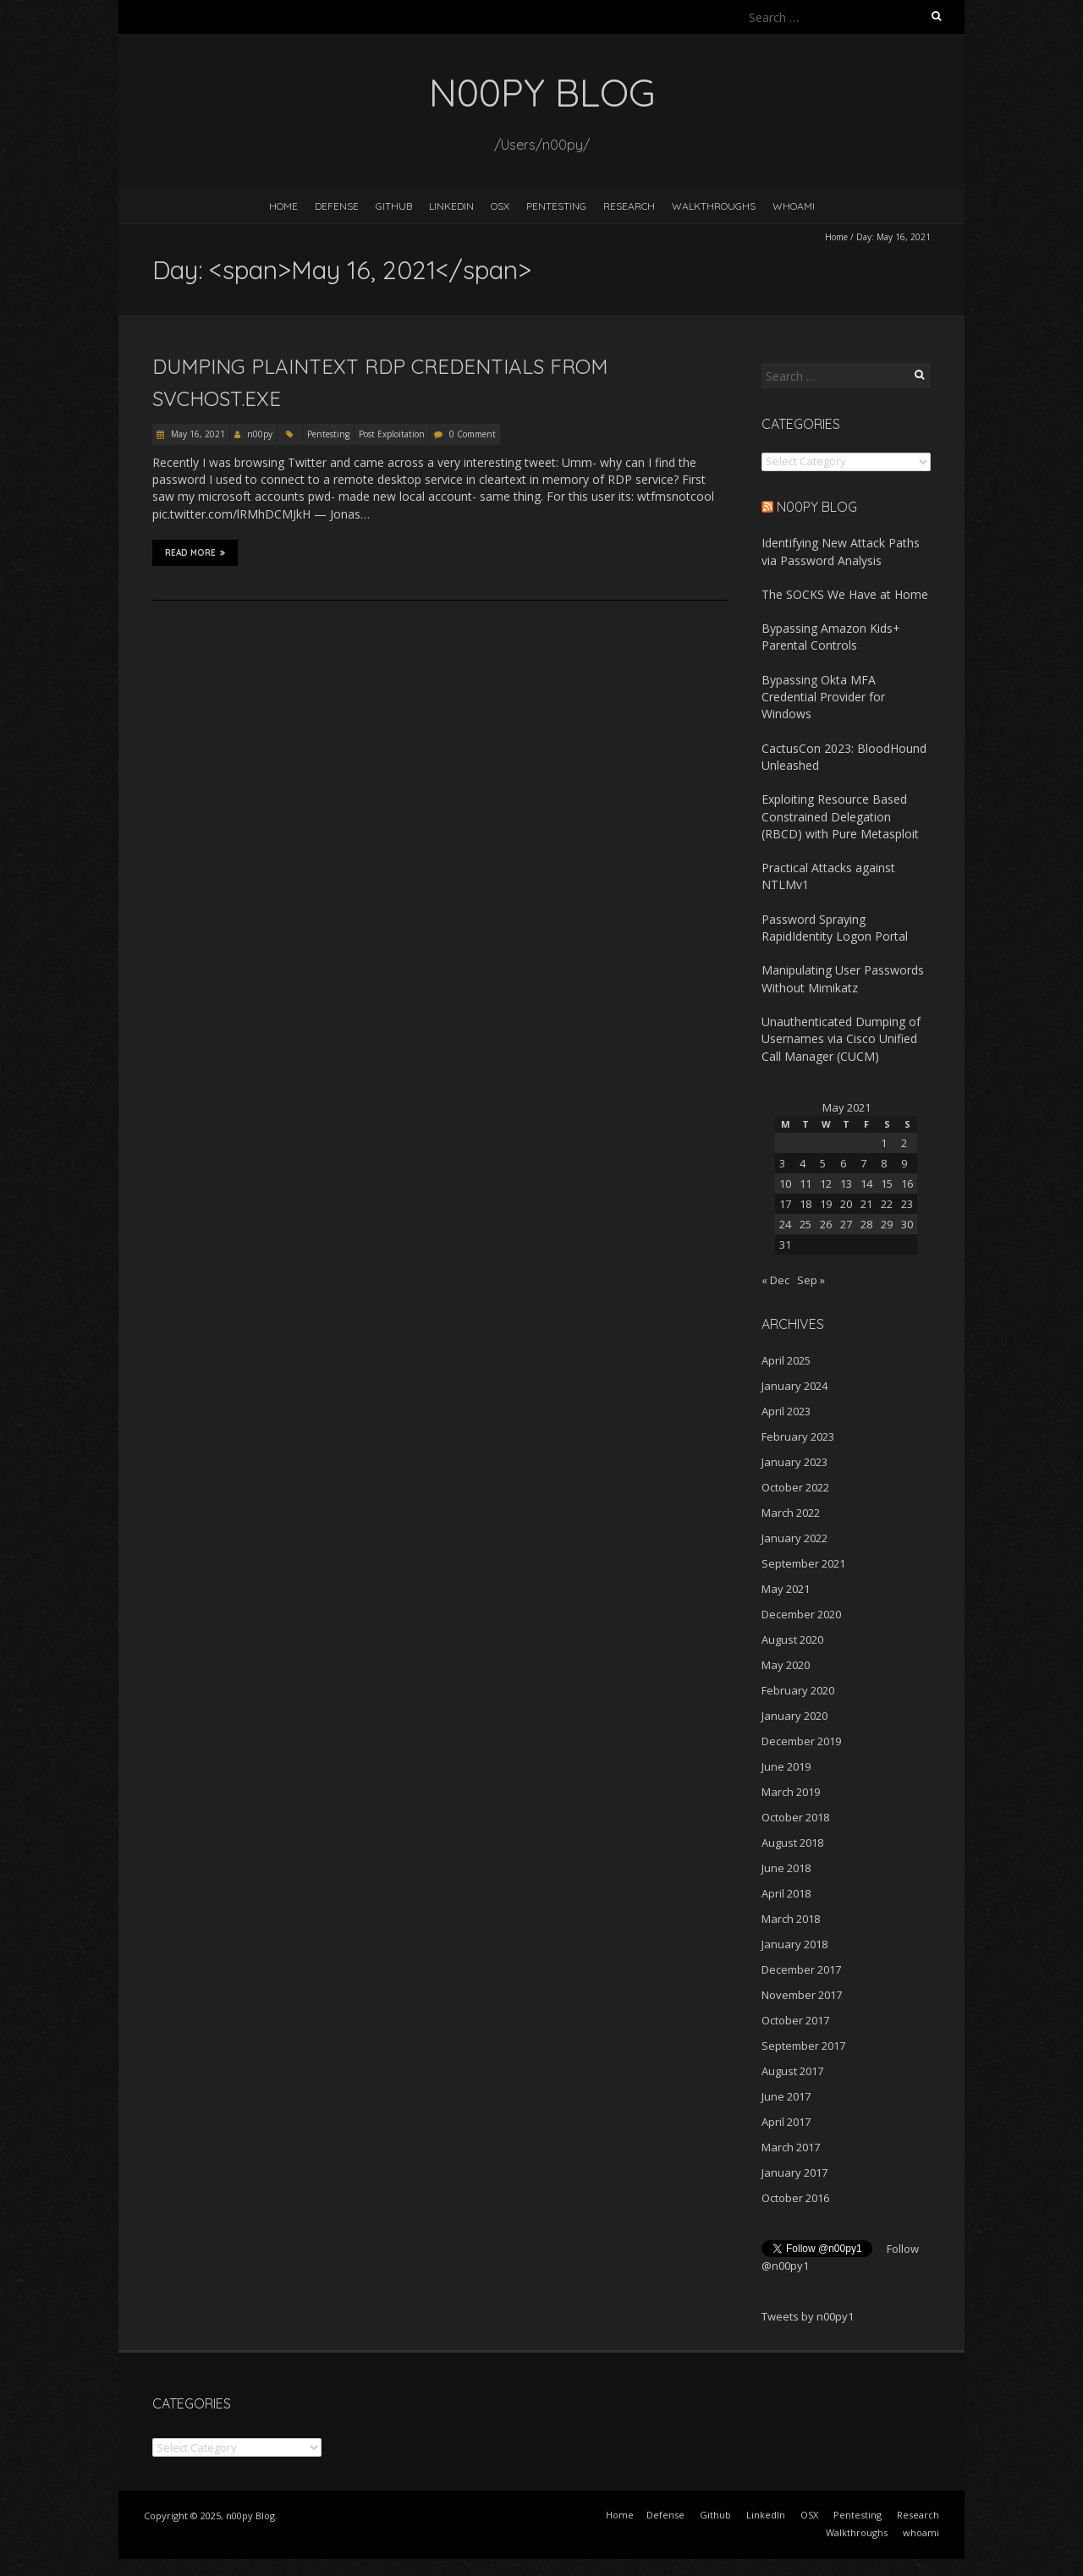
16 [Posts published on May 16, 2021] (907, 1183)
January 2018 (794, 1944)
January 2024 (794, 1385)
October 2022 (795, 1487)
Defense (337, 206)
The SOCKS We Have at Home (844, 594)
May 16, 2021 (196, 434)
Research (629, 206)
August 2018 (792, 1842)
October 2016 (795, 2197)
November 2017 (801, 1994)
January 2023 (794, 1461)
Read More (195, 552)
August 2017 (792, 2071)
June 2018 (786, 1868)
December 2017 (801, 1969)
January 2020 (794, 1715)
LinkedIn (451, 206)
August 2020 (792, 1639)
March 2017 (790, 2147)
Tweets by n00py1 (807, 2316)
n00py (259, 434)
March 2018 (790, 1918)
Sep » (811, 1280)
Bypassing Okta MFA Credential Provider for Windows (823, 697)
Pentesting (556, 206)
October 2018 (795, 1817)
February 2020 (797, 1690)
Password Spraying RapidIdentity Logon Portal (834, 927)
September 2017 (803, 2045)
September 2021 (803, 1563)
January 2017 (794, 2172)
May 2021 (785, 1588)
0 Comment (472, 434)
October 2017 (795, 2020)
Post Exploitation (392, 434)
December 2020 (801, 1614)
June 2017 (786, 2096)
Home (283, 206)
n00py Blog (817, 506)
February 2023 (797, 1436)
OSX (500, 206)
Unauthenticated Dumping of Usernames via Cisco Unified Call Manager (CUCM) (841, 1038)
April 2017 (786, 2121)
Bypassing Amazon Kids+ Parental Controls (830, 636)
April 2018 (786, 1893)
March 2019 (790, 1791)
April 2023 (786, 1411)
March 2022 (790, 1512)
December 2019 (801, 1741)
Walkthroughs (714, 206)
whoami (793, 206)
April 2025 (786, 1360)
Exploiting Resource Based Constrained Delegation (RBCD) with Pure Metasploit (840, 816)
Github (394, 206)
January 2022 (794, 1538)
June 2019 (786, 1766)
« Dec (775, 1280)
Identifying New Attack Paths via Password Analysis (840, 551)
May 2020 (785, 1664)
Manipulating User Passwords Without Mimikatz (842, 978)
